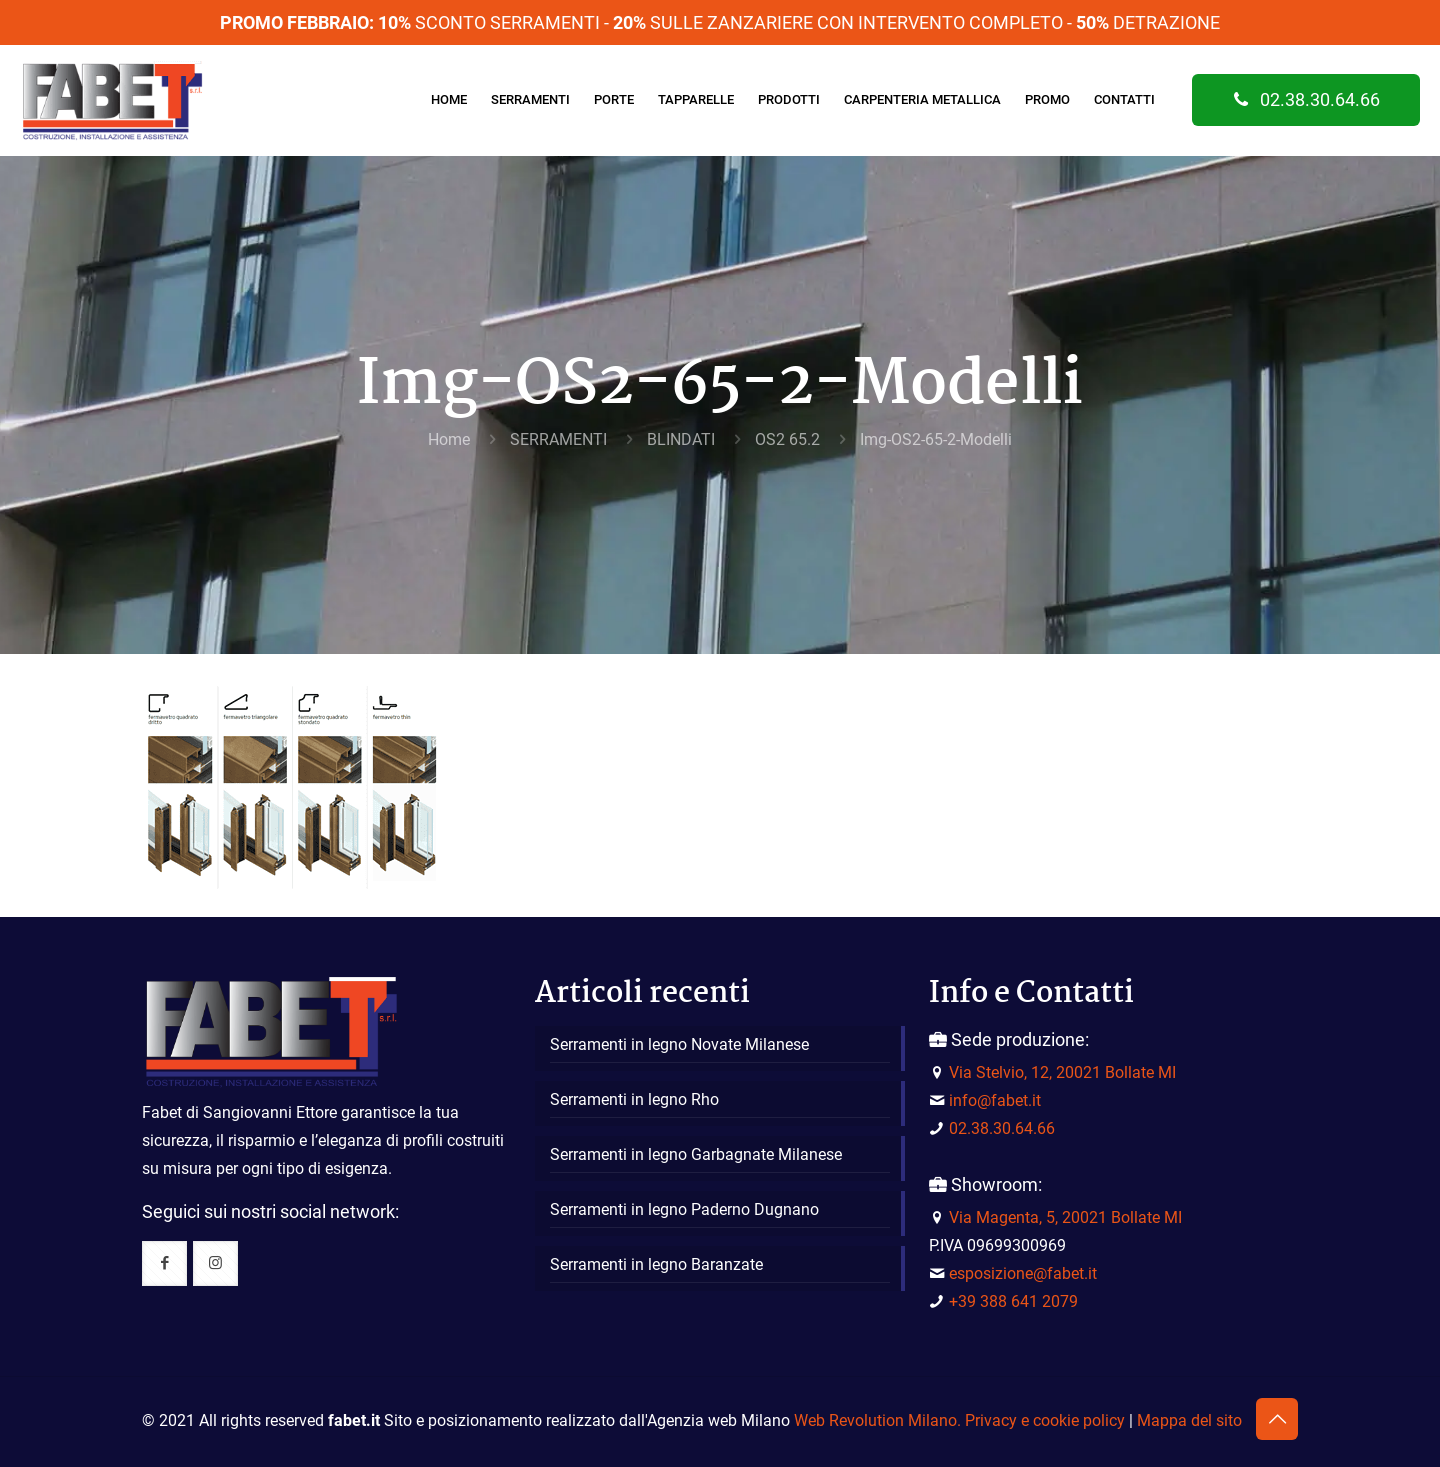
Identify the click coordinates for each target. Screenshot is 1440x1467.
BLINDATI (681, 439)
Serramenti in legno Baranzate (656, 1264)
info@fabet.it (995, 1100)
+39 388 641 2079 (1013, 1301)
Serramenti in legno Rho (634, 1099)
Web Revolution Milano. (877, 1420)
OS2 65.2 (787, 439)
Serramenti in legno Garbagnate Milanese (696, 1154)
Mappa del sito (1189, 1420)
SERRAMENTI (558, 439)
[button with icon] (164, 1263)
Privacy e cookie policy (1045, 1420)
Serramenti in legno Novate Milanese (679, 1044)
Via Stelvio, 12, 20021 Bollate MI (1062, 1072)
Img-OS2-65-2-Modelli (936, 439)
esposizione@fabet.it (1023, 1273)
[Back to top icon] (1277, 1419)
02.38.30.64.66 (1306, 100)
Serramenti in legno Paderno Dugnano (684, 1209)
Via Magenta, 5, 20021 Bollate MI (1065, 1217)
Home (449, 439)
